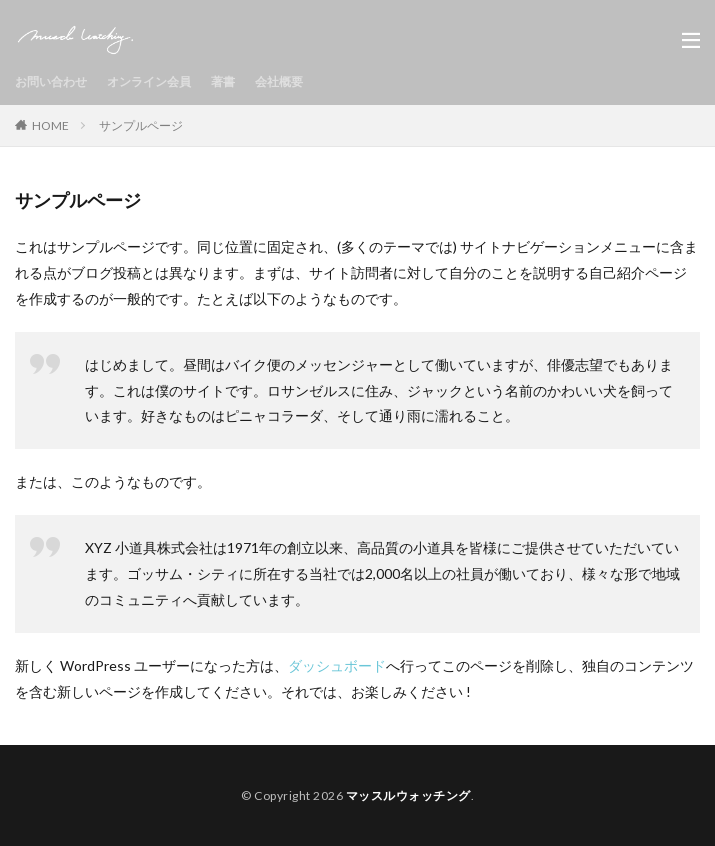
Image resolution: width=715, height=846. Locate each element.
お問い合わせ (51, 81)
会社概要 (279, 81)
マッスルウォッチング (408, 795)
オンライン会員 (149, 81)
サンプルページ (141, 125)
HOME (50, 125)
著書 (223, 81)
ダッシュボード (337, 665)
